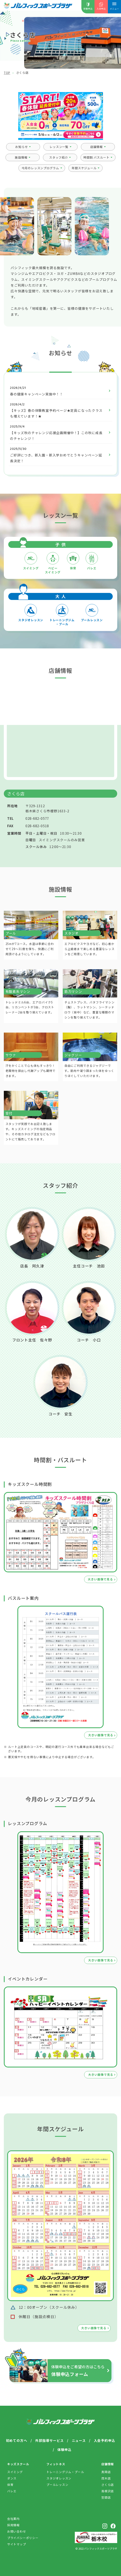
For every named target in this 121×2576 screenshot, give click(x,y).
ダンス (12, 2478)
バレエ (12, 2491)
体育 (10, 2484)
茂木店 (106, 2478)
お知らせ (21, 147)
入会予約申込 (104, 2440)
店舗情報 (96, 147)
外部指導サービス (49, 2440)
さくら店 (107, 2484)
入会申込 (101, 8)
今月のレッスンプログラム (40, 168)
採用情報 (13, 2525)
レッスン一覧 (59, 147)
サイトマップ (16, 2544)
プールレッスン (57, 2484)
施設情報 (21, 157)
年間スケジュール (84, 168)
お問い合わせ (16, 2531)
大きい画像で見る (100, 1579)
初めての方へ (16, 2440)
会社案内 (13, 2518)
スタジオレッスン (58, 2478)
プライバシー (23, 2538)
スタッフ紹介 (58, 157)
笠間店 (106, 2497)
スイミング (15, 2472)
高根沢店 (107, 2491)
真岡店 (106, 2472)
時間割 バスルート (96, 157)
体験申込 (87, 8)
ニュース (79, 2440)
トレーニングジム (65, 2472)
